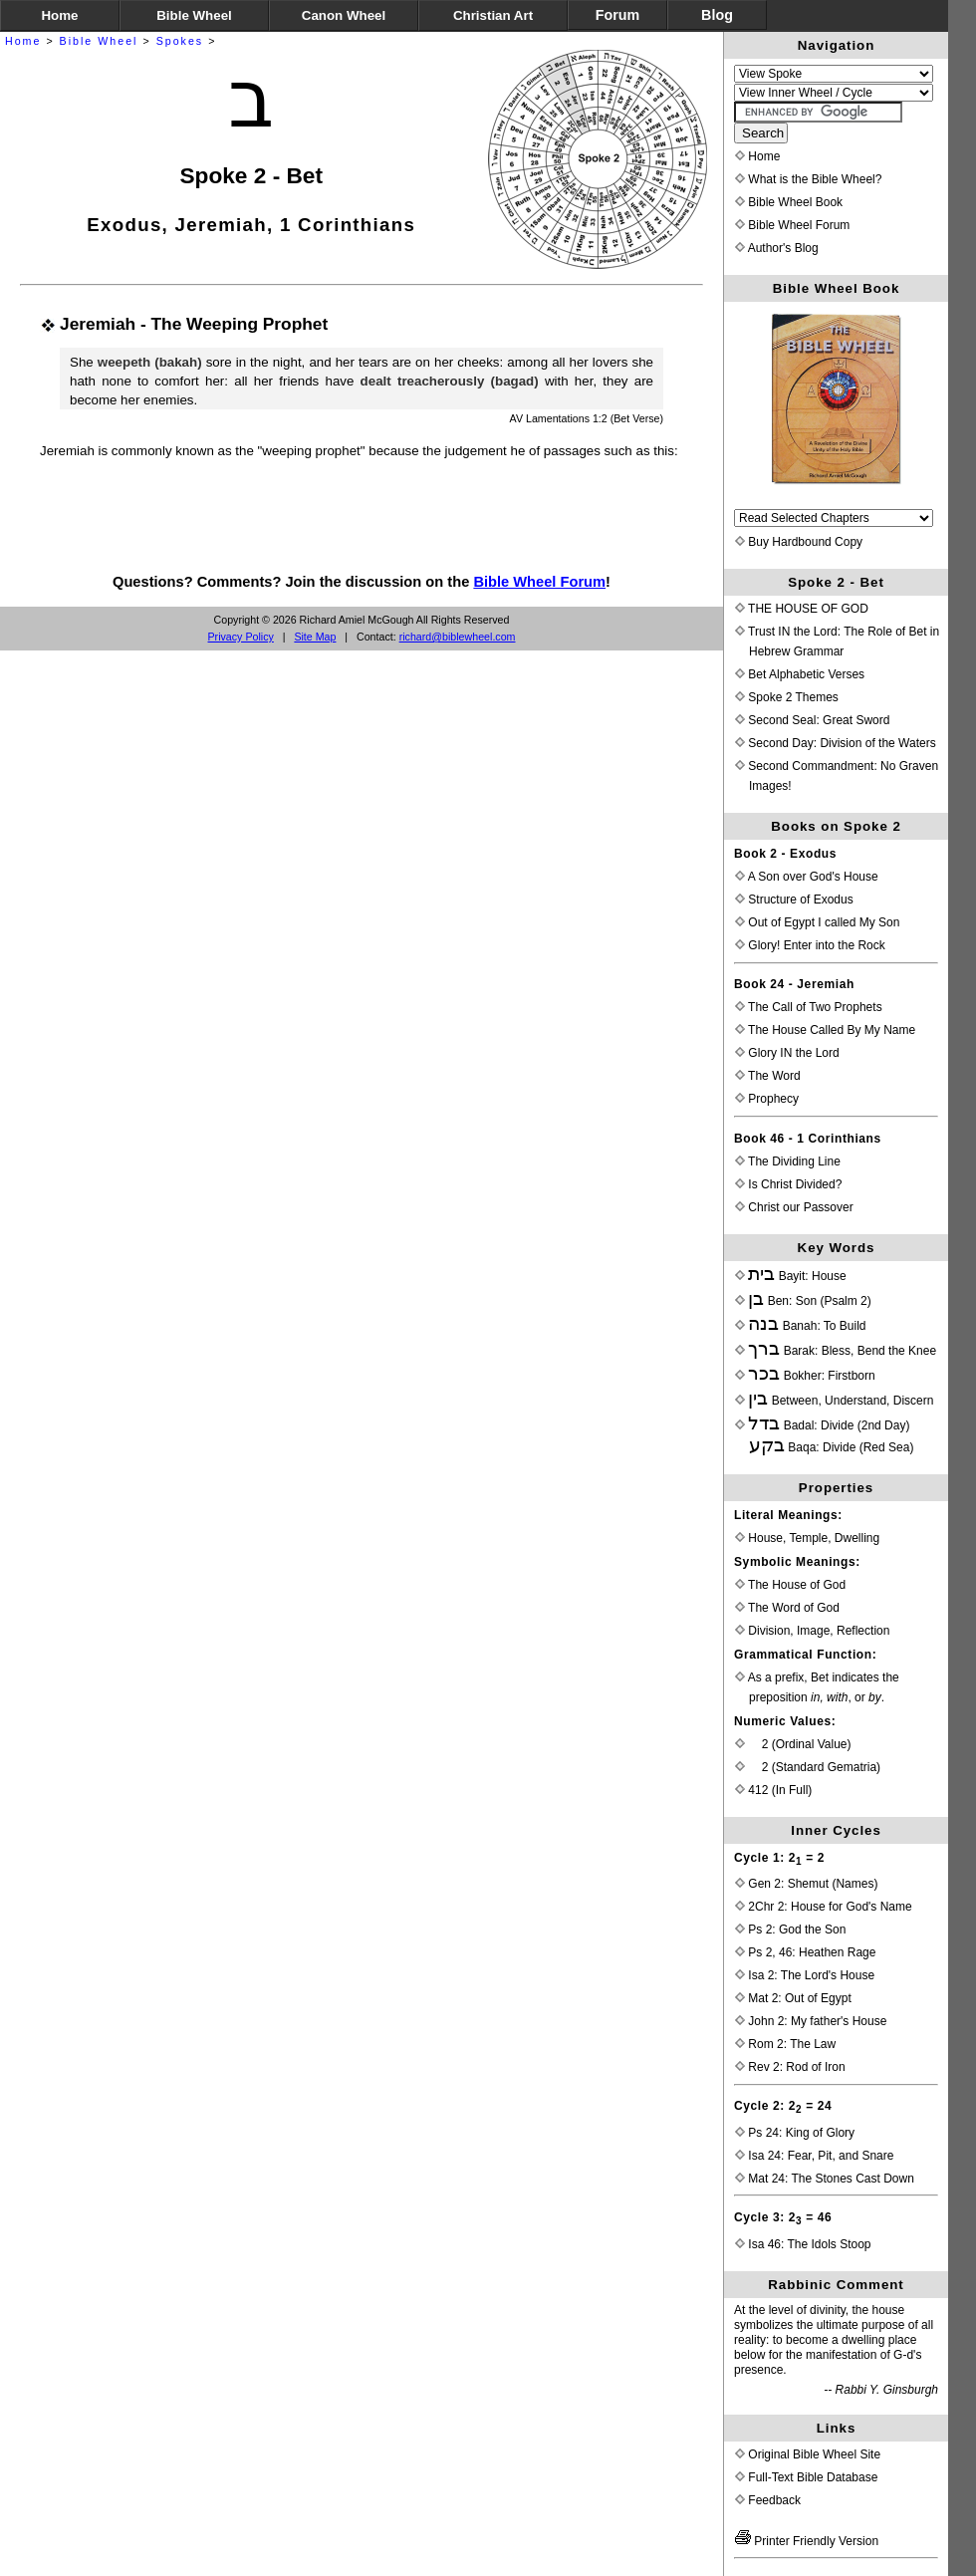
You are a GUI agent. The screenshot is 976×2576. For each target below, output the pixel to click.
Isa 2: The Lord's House (804, 1975)
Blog (717, 15)
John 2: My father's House (810, 2021)
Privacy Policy (241, 637)
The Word (768, 1076)
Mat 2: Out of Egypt (793, 1998)
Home (23, 41)
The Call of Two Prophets (808, 1007)
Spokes (180, 41)
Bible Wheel (99, 41)
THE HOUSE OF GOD (801, 609)
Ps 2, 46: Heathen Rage (805, 1952)
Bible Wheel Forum (539, 582)
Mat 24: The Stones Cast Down (824, 2179)
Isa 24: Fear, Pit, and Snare (814, 2156)
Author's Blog (777, 248)
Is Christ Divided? (788, 1184)
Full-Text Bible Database (806, 2477)
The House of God (790, 1585)
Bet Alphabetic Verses (799, 674)
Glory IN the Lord (787, 1053)
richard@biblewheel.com (457, 637)
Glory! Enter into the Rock (810, 945)
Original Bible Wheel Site (807, 2454)
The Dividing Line (788, 1161)
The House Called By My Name (825, 1030)
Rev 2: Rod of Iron (790, 2067)
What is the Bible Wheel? (808, 179)
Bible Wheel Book (789, 202)
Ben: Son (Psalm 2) (803, 1301)
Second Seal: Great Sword (812, 720)
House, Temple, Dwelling (807, 1538)
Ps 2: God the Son (790, 1929)
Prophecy (767, 1099)
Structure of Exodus (794, 899)
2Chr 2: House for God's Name (823, 1907)
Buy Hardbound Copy (798, 542)
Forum (617, 15)
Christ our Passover (794, 1207)
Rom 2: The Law (785, 2044)
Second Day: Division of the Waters (835, 743)
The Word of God (787, 1608)
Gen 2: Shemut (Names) (806, 1884)
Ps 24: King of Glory (794, 2133)
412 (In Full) (773, 1790)
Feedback (768, 2500)
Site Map (315, 637)
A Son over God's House (806, 877)
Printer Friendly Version (806, 2541)
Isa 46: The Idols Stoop (803, 2244)
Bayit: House (791, 1276)
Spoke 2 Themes (787, 697)
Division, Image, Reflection (812, 1631)
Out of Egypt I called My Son (817, 922)
